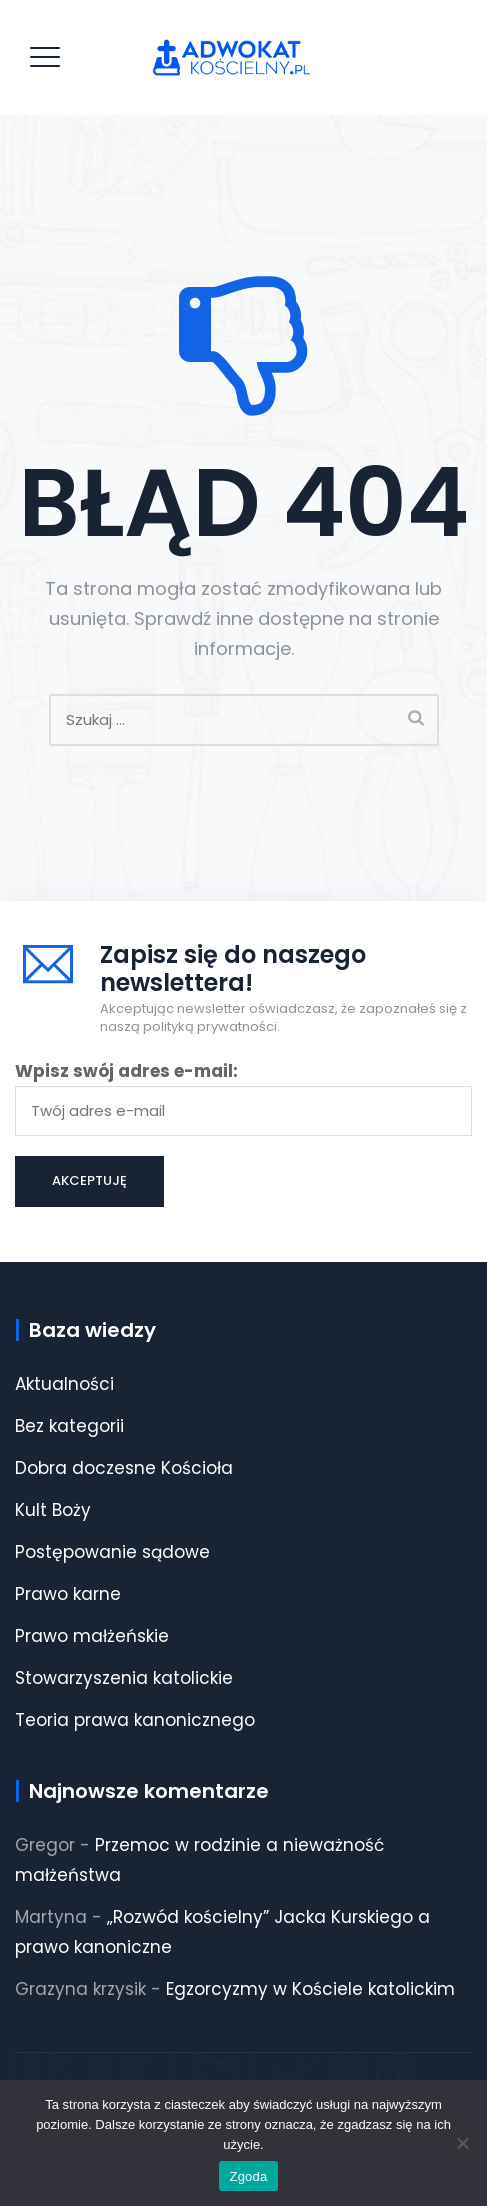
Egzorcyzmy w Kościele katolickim (310, 1989)
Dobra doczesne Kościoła (124, 1468)
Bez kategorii (69, 1426)
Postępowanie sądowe (112, 1552)
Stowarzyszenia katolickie (124, 1678)
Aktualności (64, 1384)
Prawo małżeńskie (92, 1636)
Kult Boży (53, 1510)
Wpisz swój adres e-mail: (243, 1097)
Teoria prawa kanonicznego (135, 1720)
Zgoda (248, 2176)
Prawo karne (68, 1594)
